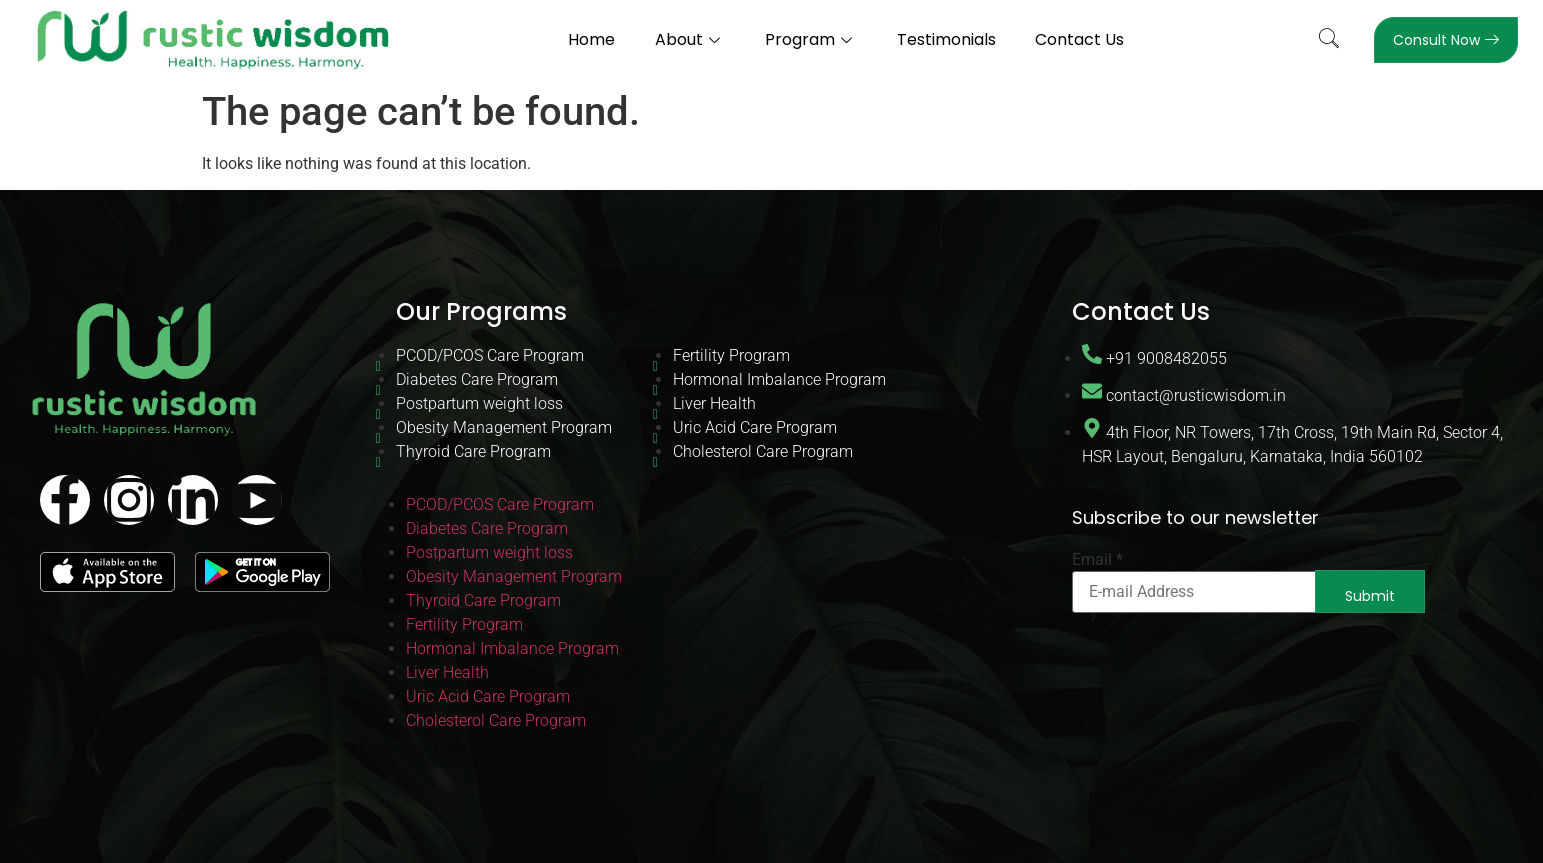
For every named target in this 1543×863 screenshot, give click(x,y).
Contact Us (1080, 39)
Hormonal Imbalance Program (779, 379)
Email (1097, 560)
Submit (1370, 596)
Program (811, 39)
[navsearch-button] (1329, 40)
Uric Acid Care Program (755, 427)
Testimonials (946, 39)
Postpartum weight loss (479, 403)
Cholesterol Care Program (763, 451)
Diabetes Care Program (477, 379)
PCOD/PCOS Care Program (490, 355)
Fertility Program (731, 355)
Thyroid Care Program (473, 451)
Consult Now (1446, 40)
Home (591, 39)
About (690, 39)
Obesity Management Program (504, 427)
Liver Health (714, 403)
